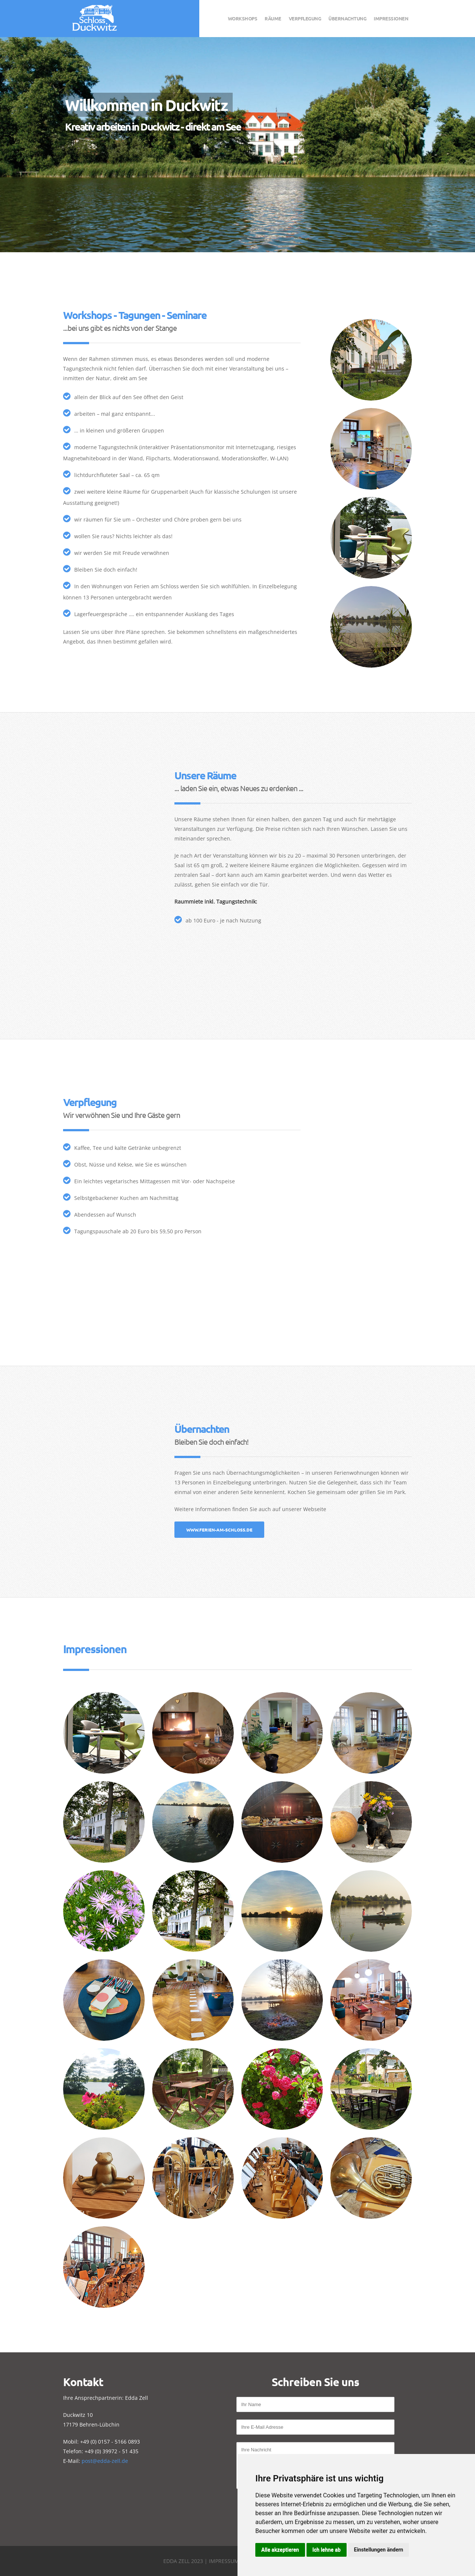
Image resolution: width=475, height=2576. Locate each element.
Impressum (224, 2561)
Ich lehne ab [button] (326, 2550)
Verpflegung (305, 18)
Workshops (243, 18)
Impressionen (391, 18)
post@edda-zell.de (105, 2460)
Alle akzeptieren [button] (280, 2550)
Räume (273, 18)
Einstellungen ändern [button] (378, 2550)
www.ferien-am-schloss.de (219, 1530)
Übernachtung (347, 18)
